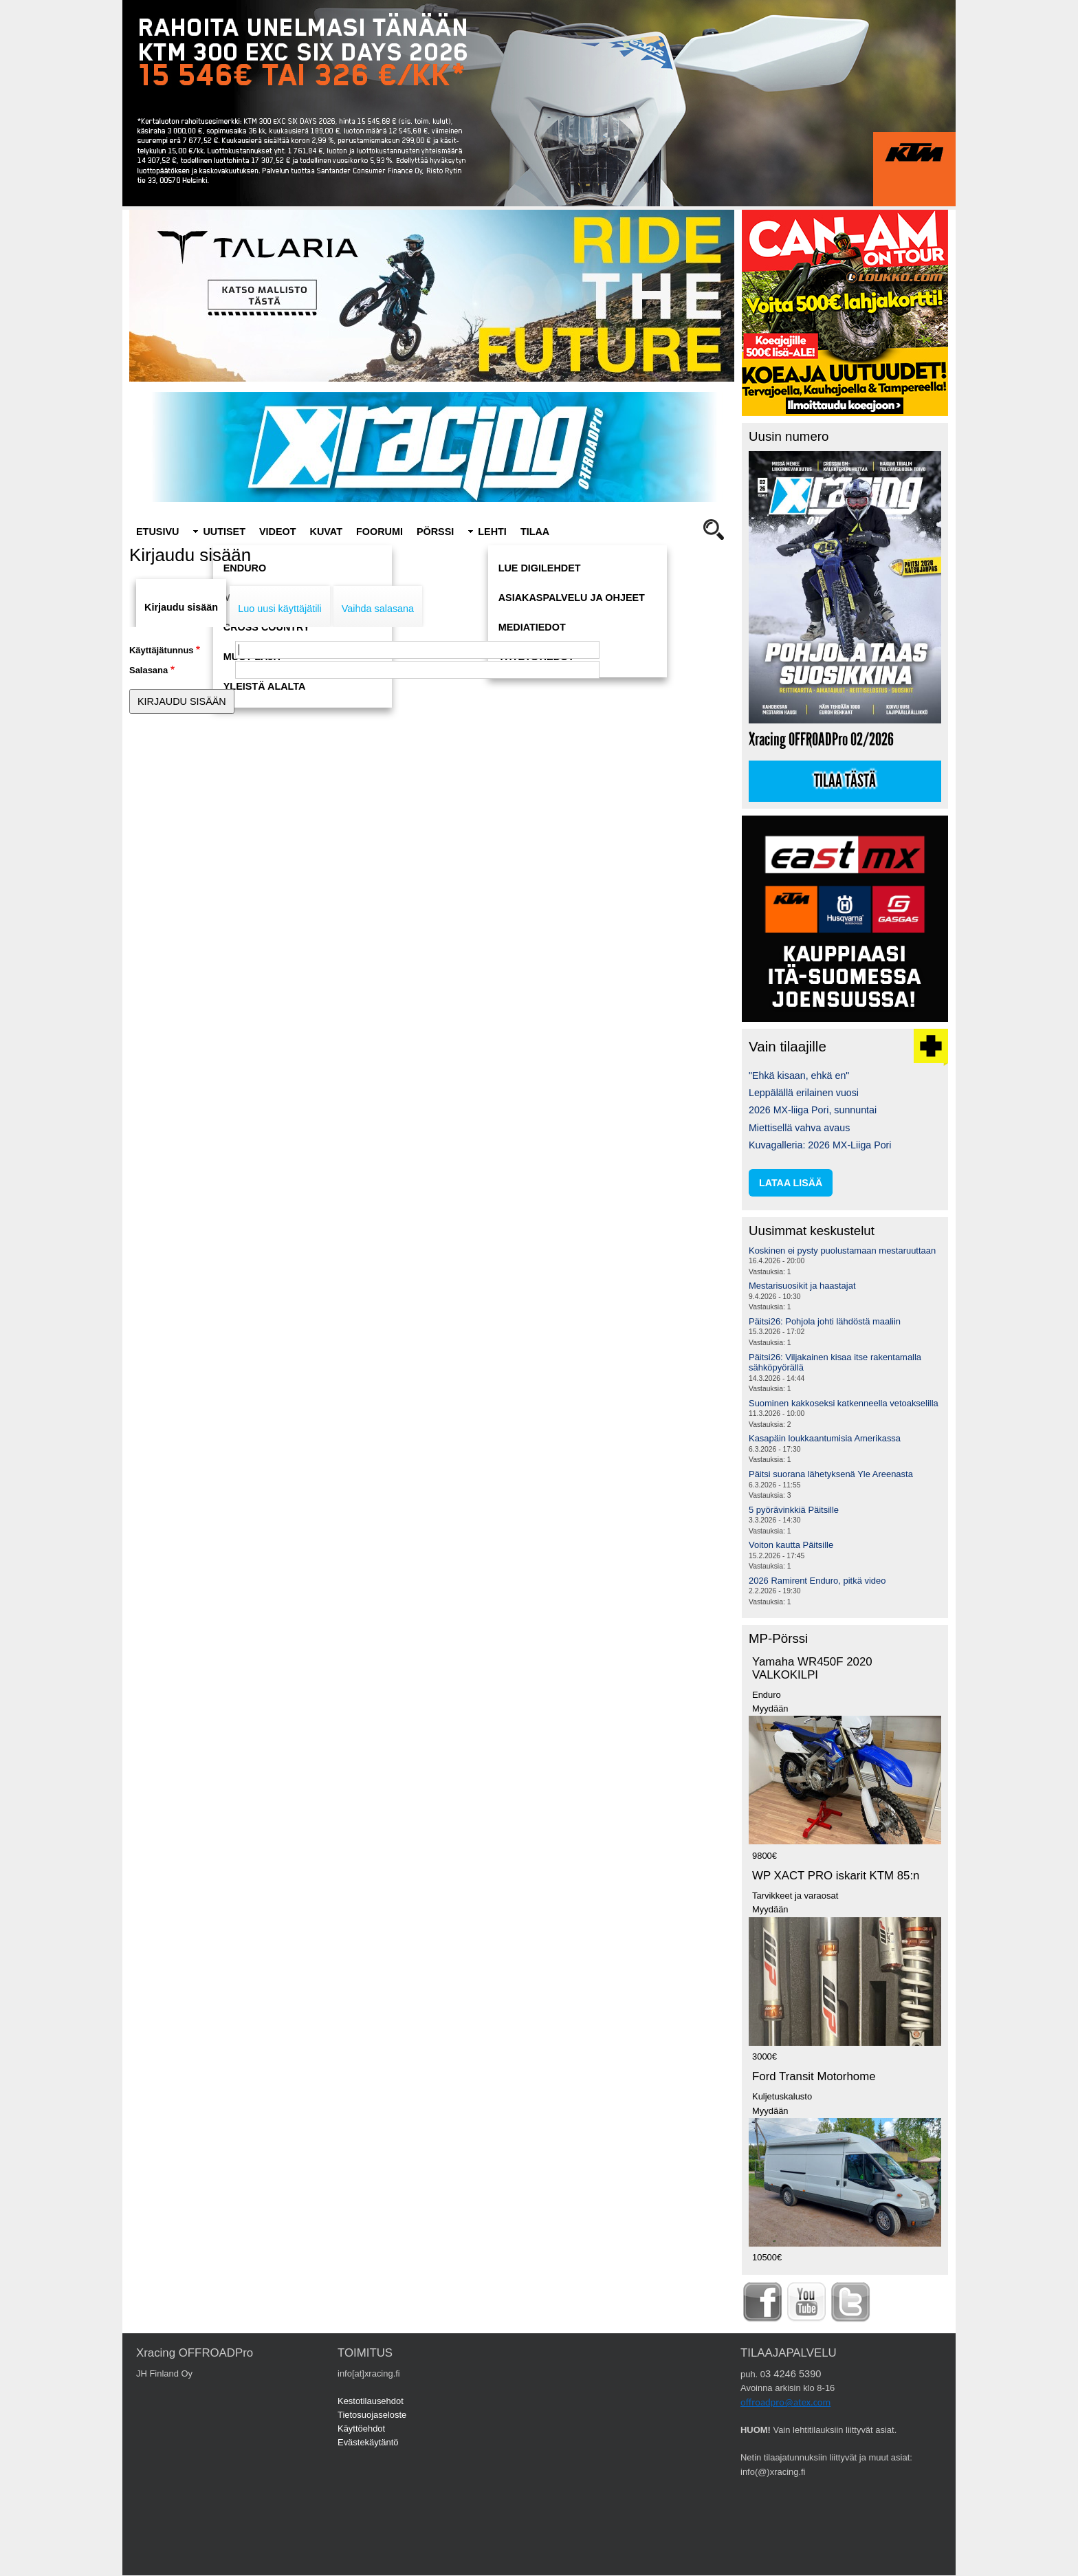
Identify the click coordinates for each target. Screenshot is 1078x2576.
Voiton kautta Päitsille (791, 1545)
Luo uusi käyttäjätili (280, 608)
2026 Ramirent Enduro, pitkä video (817, 1580)
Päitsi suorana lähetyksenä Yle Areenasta (831, 1474)
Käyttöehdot (361, 2428)
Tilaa (534, 531)
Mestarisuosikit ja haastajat (802, 1285)
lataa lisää (790, 1182)
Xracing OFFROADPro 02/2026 (821, 739)
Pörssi (435, 531)
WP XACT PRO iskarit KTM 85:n (835, 1875)
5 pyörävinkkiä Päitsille (794, 1510)
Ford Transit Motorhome (814, 2076)
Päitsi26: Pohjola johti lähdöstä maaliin (825, 1321)
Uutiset (224, 531)
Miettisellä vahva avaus (799, 1127)
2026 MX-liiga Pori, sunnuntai (813, 1109)
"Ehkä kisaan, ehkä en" (799, 1075)
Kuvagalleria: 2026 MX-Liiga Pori (820, 1144)
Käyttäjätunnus (161, 650)
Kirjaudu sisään (181, 607)
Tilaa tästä (845, 781)
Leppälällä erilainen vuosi (804, 1092)
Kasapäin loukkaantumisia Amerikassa (825, 1438)
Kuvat (326, 531)
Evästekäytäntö (368, 2442)
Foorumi (379, 531)
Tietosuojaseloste (372, 2415)
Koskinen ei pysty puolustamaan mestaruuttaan (842, 1250)
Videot (277, 531)
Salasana (148, 670)
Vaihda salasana (378, 608)
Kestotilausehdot (371, 2401)
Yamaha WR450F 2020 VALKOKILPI (812, 1668)
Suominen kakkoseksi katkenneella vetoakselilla (843, 1403)
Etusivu (157, 531)
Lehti (492, 531)
